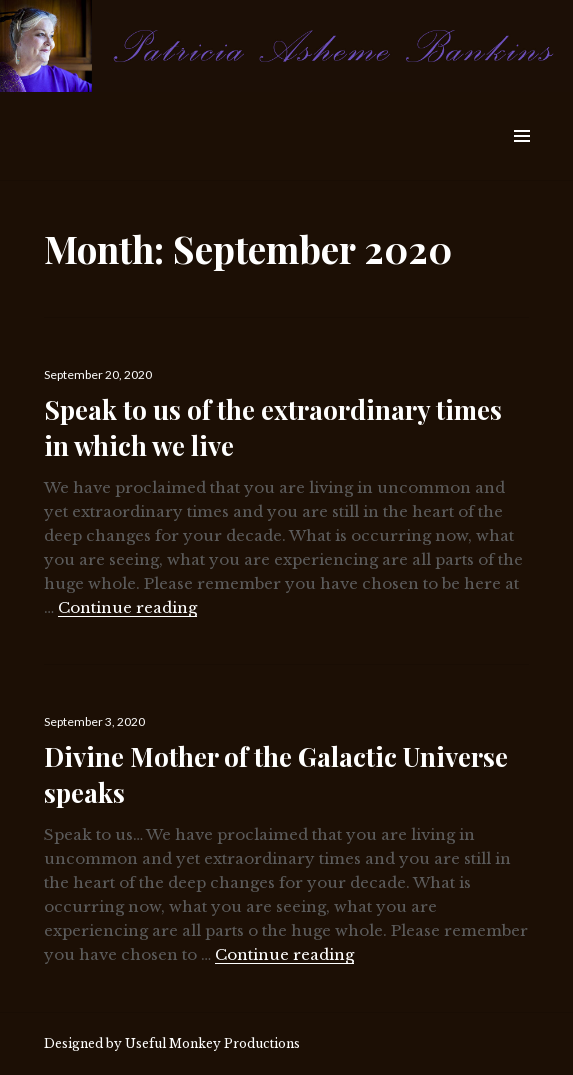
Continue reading (127, 607)
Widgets (521, 158)
